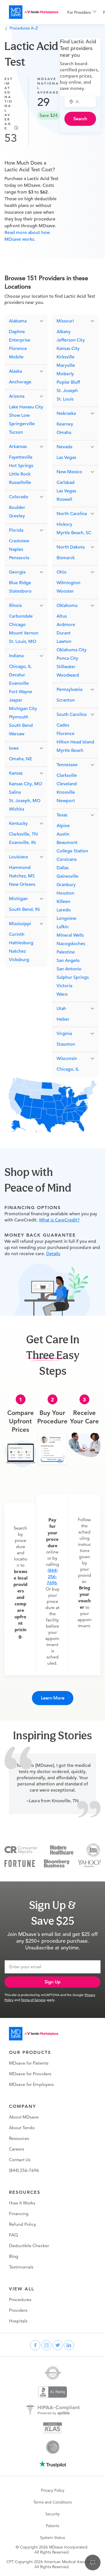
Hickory (64, 524)
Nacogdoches (71, 943)
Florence (18, 348)
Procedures (20, 2299)
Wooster (65, 591)
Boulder (17, 507)
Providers (18, 2310)
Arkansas (18, 446)
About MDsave (24, 2117)
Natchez (17, 951)
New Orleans (22, 884)
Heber (63, 1019)
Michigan (18, 899)
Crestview (19, 541)
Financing (19, 2214)
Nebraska (66, 413)
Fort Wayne (20, 692)
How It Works (22, 2203)
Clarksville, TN (23, 834)
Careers (16, 2149)
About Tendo (22, 2128)
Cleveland (67, 784)
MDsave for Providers (30, 2074)
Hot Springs (21, 465)
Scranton (66, 700)
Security (52, 2513)
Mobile (16, 357)
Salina (15, 792)
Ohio (62, 572)
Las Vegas (66, 457)
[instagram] (46, 2345)
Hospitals (18, 2321)
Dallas (63, 868)
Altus (62, 616)
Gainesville (67, 876)
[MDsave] (33, 12)
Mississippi (20, 924)
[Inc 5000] (93, 1849)
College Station (72, 851)
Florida (16, 530)
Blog (13, 2256)
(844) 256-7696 (52, 1577)
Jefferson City (71, 340)
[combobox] (83, 102)
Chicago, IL (20, 666)
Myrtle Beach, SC (74, 533)
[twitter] (58, 2345)
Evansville (19, 683)
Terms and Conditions (52, 2502)
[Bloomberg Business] (56, 1863)
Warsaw (16, 734)
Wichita (16, 809)
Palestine (66, 952)
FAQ (13, 2235)
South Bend (21, 725)
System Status (52, 2537)
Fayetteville (20, 457)
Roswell (64, 499)
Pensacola (19, 558)
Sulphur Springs (73, 977)
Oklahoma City (72, 650)
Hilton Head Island (75, 742)
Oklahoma (67, 605)
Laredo (64, 910)
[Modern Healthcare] (61, 1849)
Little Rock (20, 474)
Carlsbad (65, 482)
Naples (16, 549)
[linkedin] (69, 2345)
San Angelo (68, 960)
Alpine (63, 826)
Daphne (17, 331)
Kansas (16, 773)
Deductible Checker (29, 2246)
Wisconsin (67, 1058)
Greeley (17, 516)
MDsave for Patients (28, 2063)
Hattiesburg (21, 943)
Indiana (16, 656)
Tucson (16, 432)
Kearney (65, 424)
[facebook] (35, 2345)
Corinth (16, 934)
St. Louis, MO (22, 641)
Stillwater (66, 667)
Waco (62, 994)
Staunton (66, 1044)
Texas (62, 815)
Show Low (19, 415)
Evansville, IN (22, 842)
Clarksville (67, 775)
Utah (61, 1008)
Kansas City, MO (25, 784)
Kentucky (18, 823)
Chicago (17, 624)
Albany (64, 331)
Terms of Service (33, 1999)
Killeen (63, 901)
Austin (63, 834)
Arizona (16, 396)
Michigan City (23, 708)
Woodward (68, 675)
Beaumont (67, 842)
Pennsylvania (69, 689)
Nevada (64, 447)
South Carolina (72, 714)
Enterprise (19, 340)
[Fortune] (19, 1863)
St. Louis (65, 399)
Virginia (64, 1033)
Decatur (17, 675)
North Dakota (71, 547)
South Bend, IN (24, 909)
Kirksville (65, 357)
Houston (65, 893)
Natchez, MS (22, 876)
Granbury (66, 885)
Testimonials (21, 2267)
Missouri (65, 321)
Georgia (17, 572)
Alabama (18, 321)
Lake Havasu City (26, 407)
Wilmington (68, 583)
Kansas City (68, 348)
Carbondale (21, 616)
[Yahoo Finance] (89, 1863)
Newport (66, 801)
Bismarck (66, 558)
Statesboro (20, 591)
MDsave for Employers (31, 2084)
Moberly (65, 374)
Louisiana (18, 857)
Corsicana (66, 859)
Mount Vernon (23, 633)
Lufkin (63, 927)
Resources (19, 2138)
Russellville (20, 482)
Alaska (15, 371)
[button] (26, 321)
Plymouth (18, 717)
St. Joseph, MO (24, 801)
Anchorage (20, 382)
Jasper (15, 700)
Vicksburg (19, 959)
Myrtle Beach (70, 750)
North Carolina (72, 513)
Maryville (66, 365)
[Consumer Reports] (20, 1849)
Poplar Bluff (68, 382)
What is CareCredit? (59, 1220)
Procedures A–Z (21, 28)
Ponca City (67, 658)
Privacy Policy (52, 2490)
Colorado (18, 497)
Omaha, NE (20, 759)
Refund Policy (22, 2224)
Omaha (64, 432)
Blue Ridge (20, 583)
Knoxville (66, 792)
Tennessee (67, 765)
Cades (63, 725)
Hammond (20, 867)
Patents (52, 2525)
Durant (64, 633)
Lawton (64, 641)
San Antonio (69, 969)
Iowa (13, 748)
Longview (66, 918)
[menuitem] (81, 12)
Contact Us (20, 2160)
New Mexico (69, 472)
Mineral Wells (70, 935)
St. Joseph (67, 390)
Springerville (22, 424)
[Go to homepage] (33, 2033)
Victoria (64, 986)
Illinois (15, 605)
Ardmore (66, 624)
